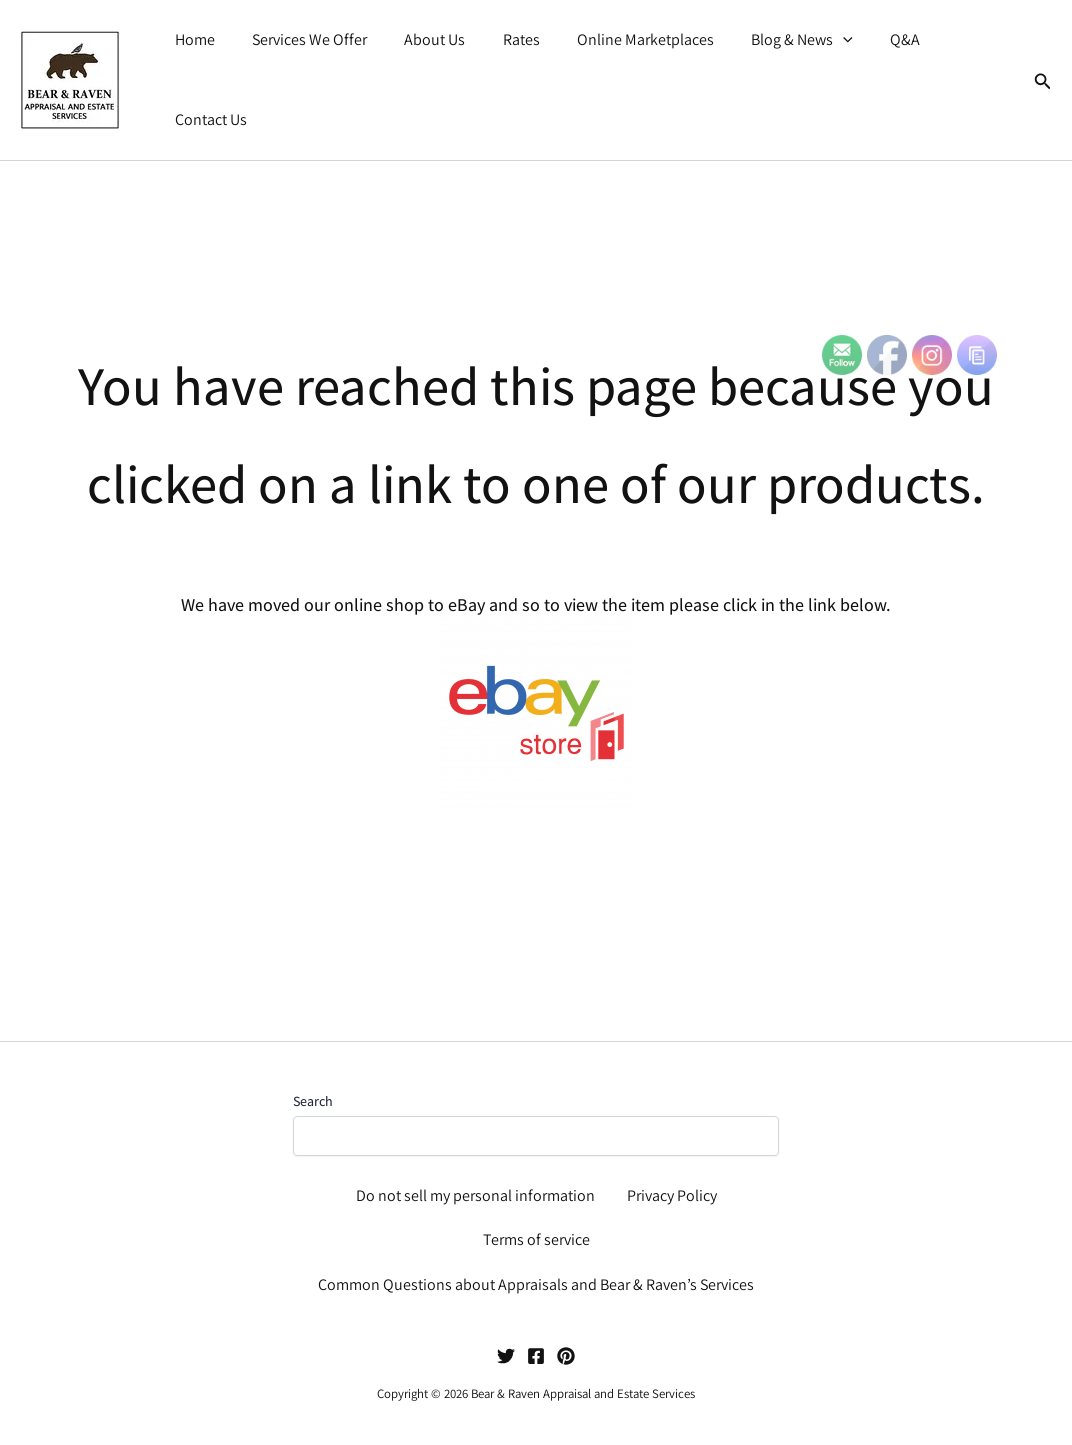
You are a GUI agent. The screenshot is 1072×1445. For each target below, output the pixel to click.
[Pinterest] (566, 1356)
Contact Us (962, 65)
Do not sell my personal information (475, 1195)
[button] (822, 66)
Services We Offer (309, 65)
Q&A (879, 65)
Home (200, 65)
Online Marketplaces (629, 65)
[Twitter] (506, 1356)
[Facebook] (536, 1356)
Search (313, 1101)
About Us (429, 65)
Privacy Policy (672, 1195)
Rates (510, 65)
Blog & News (781, 66)
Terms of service (536, 1239)
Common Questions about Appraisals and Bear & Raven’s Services (536, 1284)
